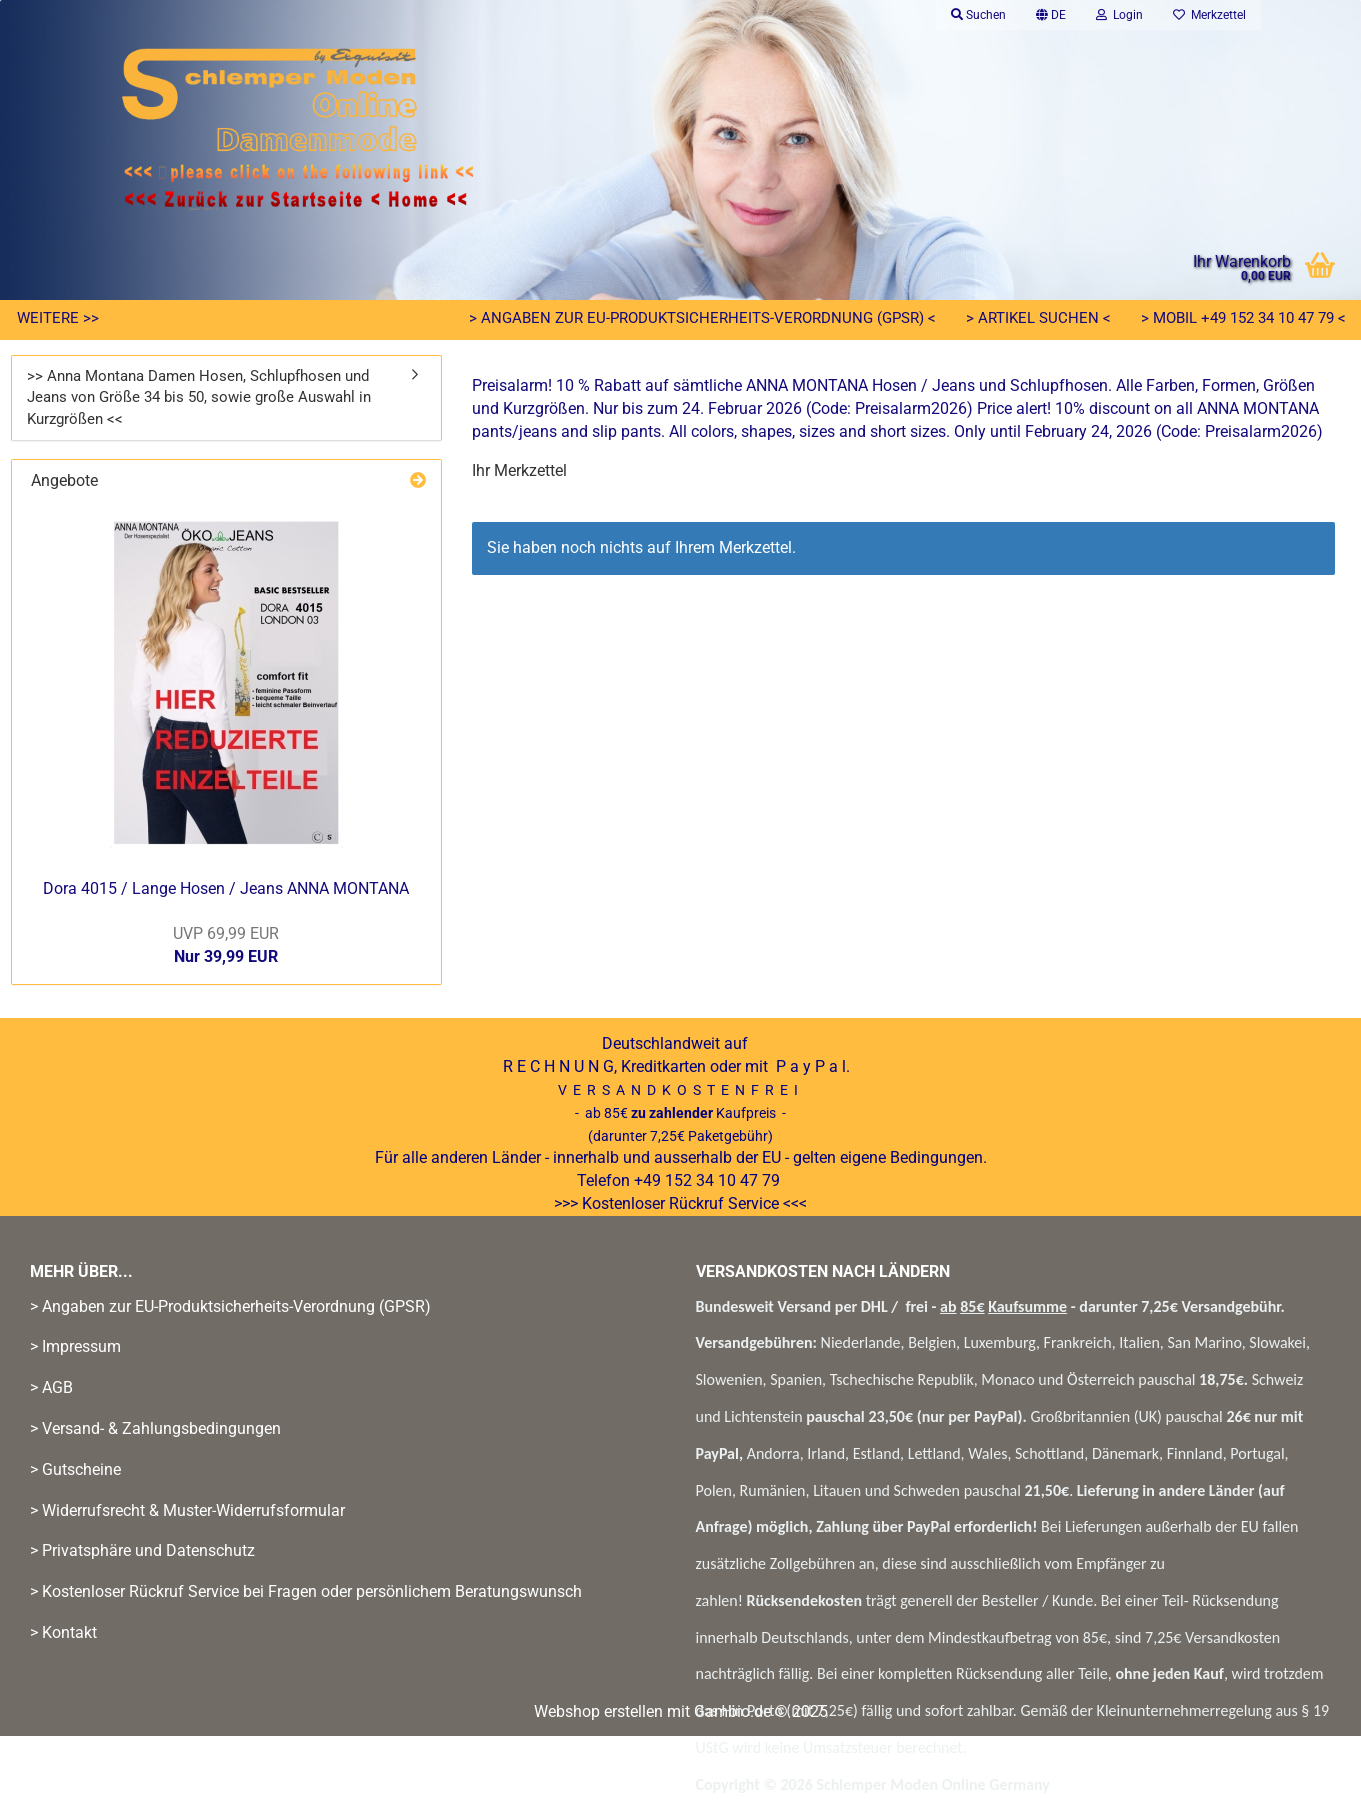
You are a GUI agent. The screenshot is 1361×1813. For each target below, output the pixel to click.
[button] (1051, 15)
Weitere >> (58, 318)
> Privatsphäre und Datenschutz (142, 1550)
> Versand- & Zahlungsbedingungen (155, 1428)
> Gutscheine (75, 1469)
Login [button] (1119, 15)
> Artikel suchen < (1038, 318)
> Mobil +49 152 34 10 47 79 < (1243, 318)
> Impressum (75, 1346)
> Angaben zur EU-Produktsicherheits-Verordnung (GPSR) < (702, 318)
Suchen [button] (978, 15)
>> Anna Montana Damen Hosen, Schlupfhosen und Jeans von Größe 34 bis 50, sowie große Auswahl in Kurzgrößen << (199, 397)
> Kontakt (63, 1632)
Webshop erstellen (598, 1711)
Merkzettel (1209, 15)
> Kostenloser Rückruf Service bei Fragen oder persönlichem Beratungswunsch (306, 1591)
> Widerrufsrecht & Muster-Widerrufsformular (187, 1510)
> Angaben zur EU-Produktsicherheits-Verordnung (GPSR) (230, 1306)
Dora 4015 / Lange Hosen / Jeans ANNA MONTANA (226, 888)
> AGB (51, 1387)
